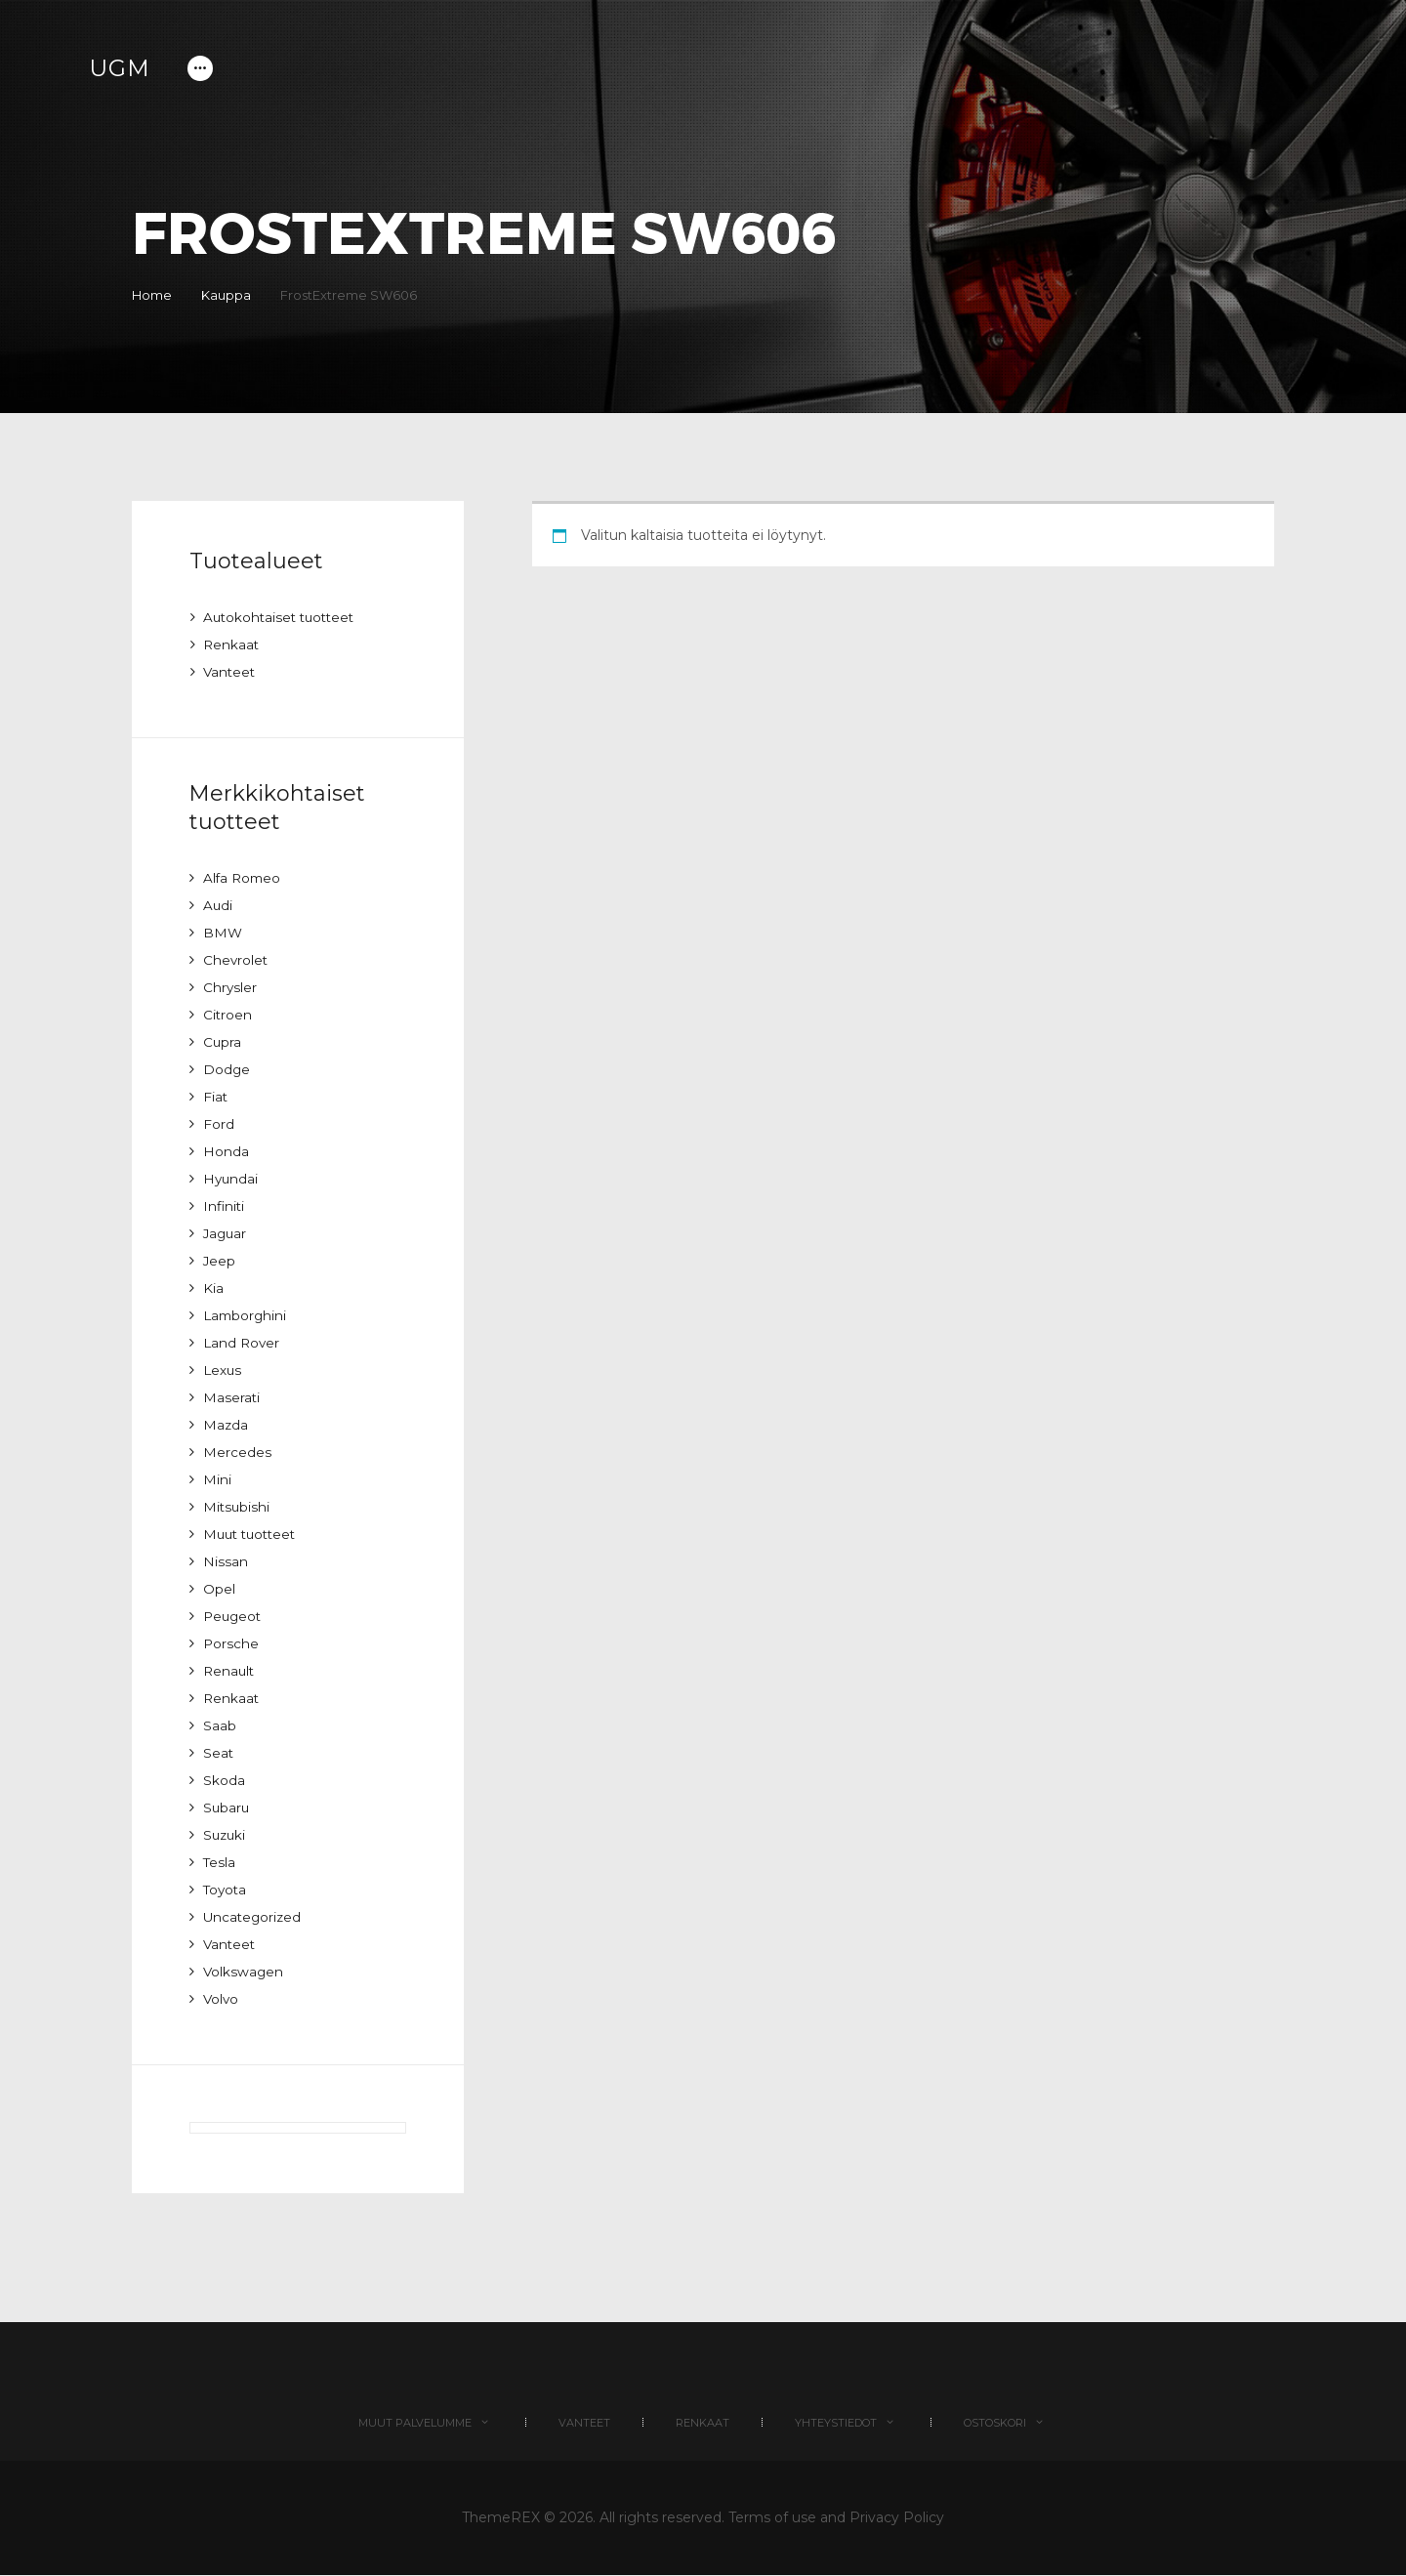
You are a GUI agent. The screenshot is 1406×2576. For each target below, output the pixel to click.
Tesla (219, 1862)
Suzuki (225, 1835)
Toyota (226, 1889)
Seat (218, 1753)
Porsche (231, 1643)
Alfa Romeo (243, 878)
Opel (219, 1589)
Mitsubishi (237, 1507)
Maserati (232, 1397)
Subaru (227, 1807)
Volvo (221, 1999)
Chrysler (230, 987)
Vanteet (230, 672)
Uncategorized (254, 1917)
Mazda (226, 1424)
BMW (223, 932)
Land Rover (242, 1342)
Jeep (219, 1260)
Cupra (222, 1042)
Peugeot (234, 1616)
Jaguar (226, 1233)
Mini (217, 1479)
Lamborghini (246, 1315)
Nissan (225, 1561)
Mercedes (237, 1452)
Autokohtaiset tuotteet (282, 617)
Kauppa (234, 295)
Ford (218, 1124)
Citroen (228, 1014)
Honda (226, 1151)
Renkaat (232, 644)
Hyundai (231, 1178)
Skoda (224, 1780)
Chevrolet (236, 960)
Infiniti (224, 1206)
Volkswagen (244, 1971)
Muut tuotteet (253, 1534)
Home (152, 295)
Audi (218, 905)
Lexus (223, 1370)
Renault (230, 1671)
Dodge (227, 1069)
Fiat (215, 1096)
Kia (213, 1288)
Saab (219, 1725)
